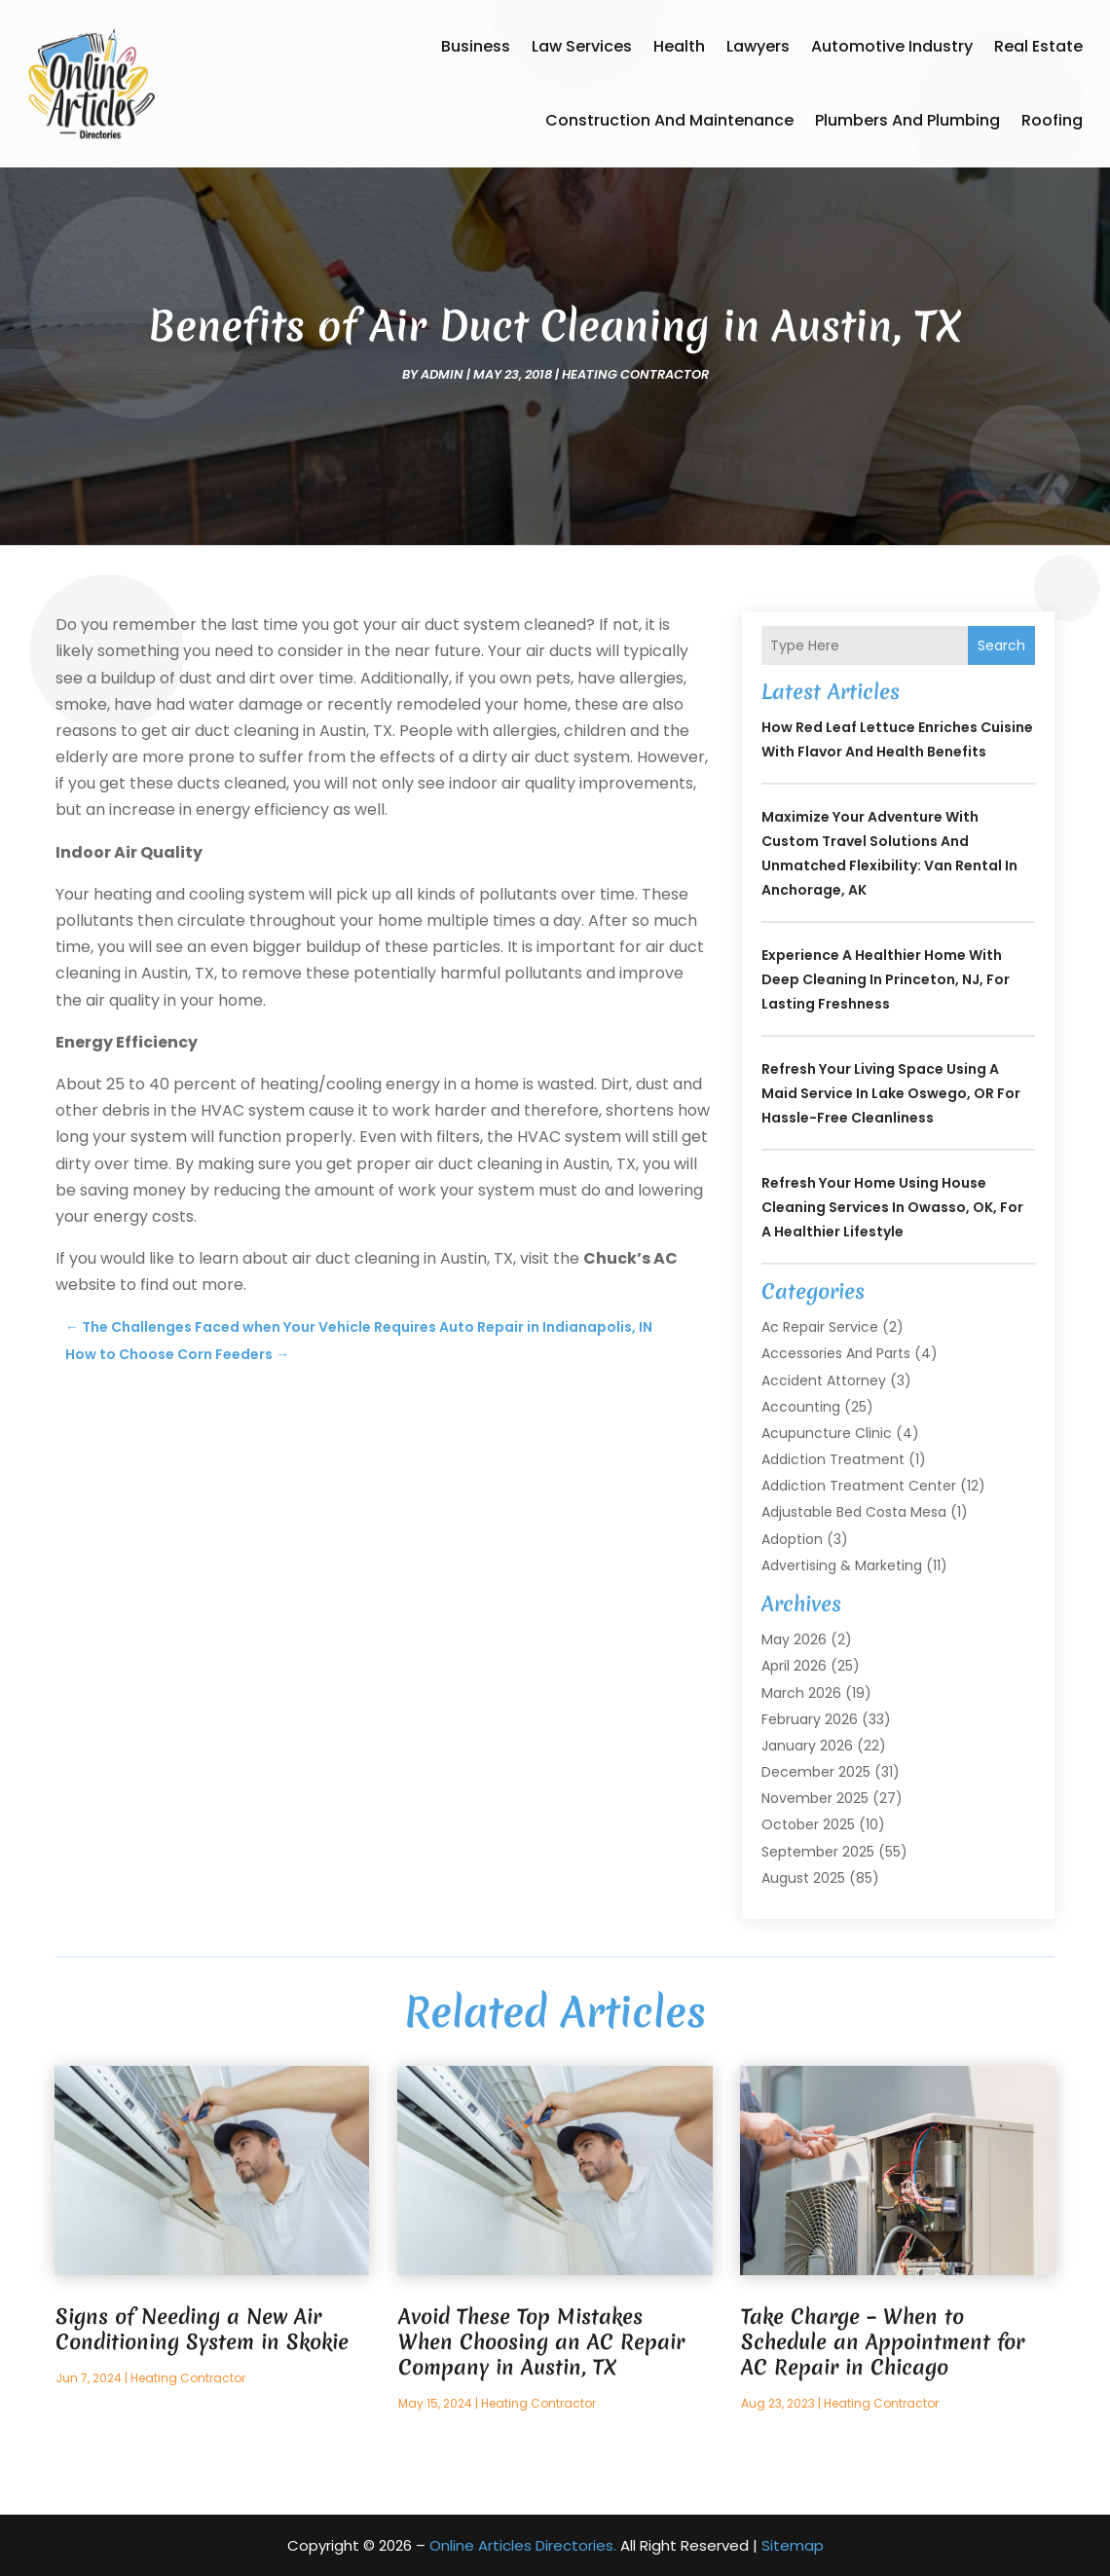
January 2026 (807, 1745)
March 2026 (801, 1693)
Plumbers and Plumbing (907, 120)
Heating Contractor (635, 374)
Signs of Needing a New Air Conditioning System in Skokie (202, 2329)
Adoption (792, 1539)
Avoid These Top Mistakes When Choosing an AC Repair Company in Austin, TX (541, 2341)
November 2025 (815, 1798)
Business (475, 46)
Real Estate (1038, 46)
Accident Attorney (823, 1380)
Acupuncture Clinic (826, 1433)
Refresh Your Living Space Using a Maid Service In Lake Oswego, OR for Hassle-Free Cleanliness (890, 1093)
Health (679, 46)
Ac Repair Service (819, 1327)
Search (1001, 645)
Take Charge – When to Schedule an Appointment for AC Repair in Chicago (882, 2341)
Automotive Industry (892, 46)
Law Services (582, 46)
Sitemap (792, 2545)
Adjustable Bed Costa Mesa (853, 1512)
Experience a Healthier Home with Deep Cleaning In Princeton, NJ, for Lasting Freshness (885, 979)
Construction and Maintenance (669, 120)
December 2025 (815, 1772)
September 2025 (817, 1851)
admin (442, 374)
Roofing (1052, 120)
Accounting (800, 1407)
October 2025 (808, 1824)
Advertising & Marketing (841, 1565)
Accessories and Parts (835, 1353)
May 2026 (794, 1639)
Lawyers (758, 46)
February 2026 (809, 1719)
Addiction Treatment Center (858, 1485)
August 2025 (803, 1878)
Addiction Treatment (833, 1459)
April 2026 (794, 1665)
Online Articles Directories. (522, 2545)
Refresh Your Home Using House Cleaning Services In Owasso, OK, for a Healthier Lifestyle (892, 1207)
